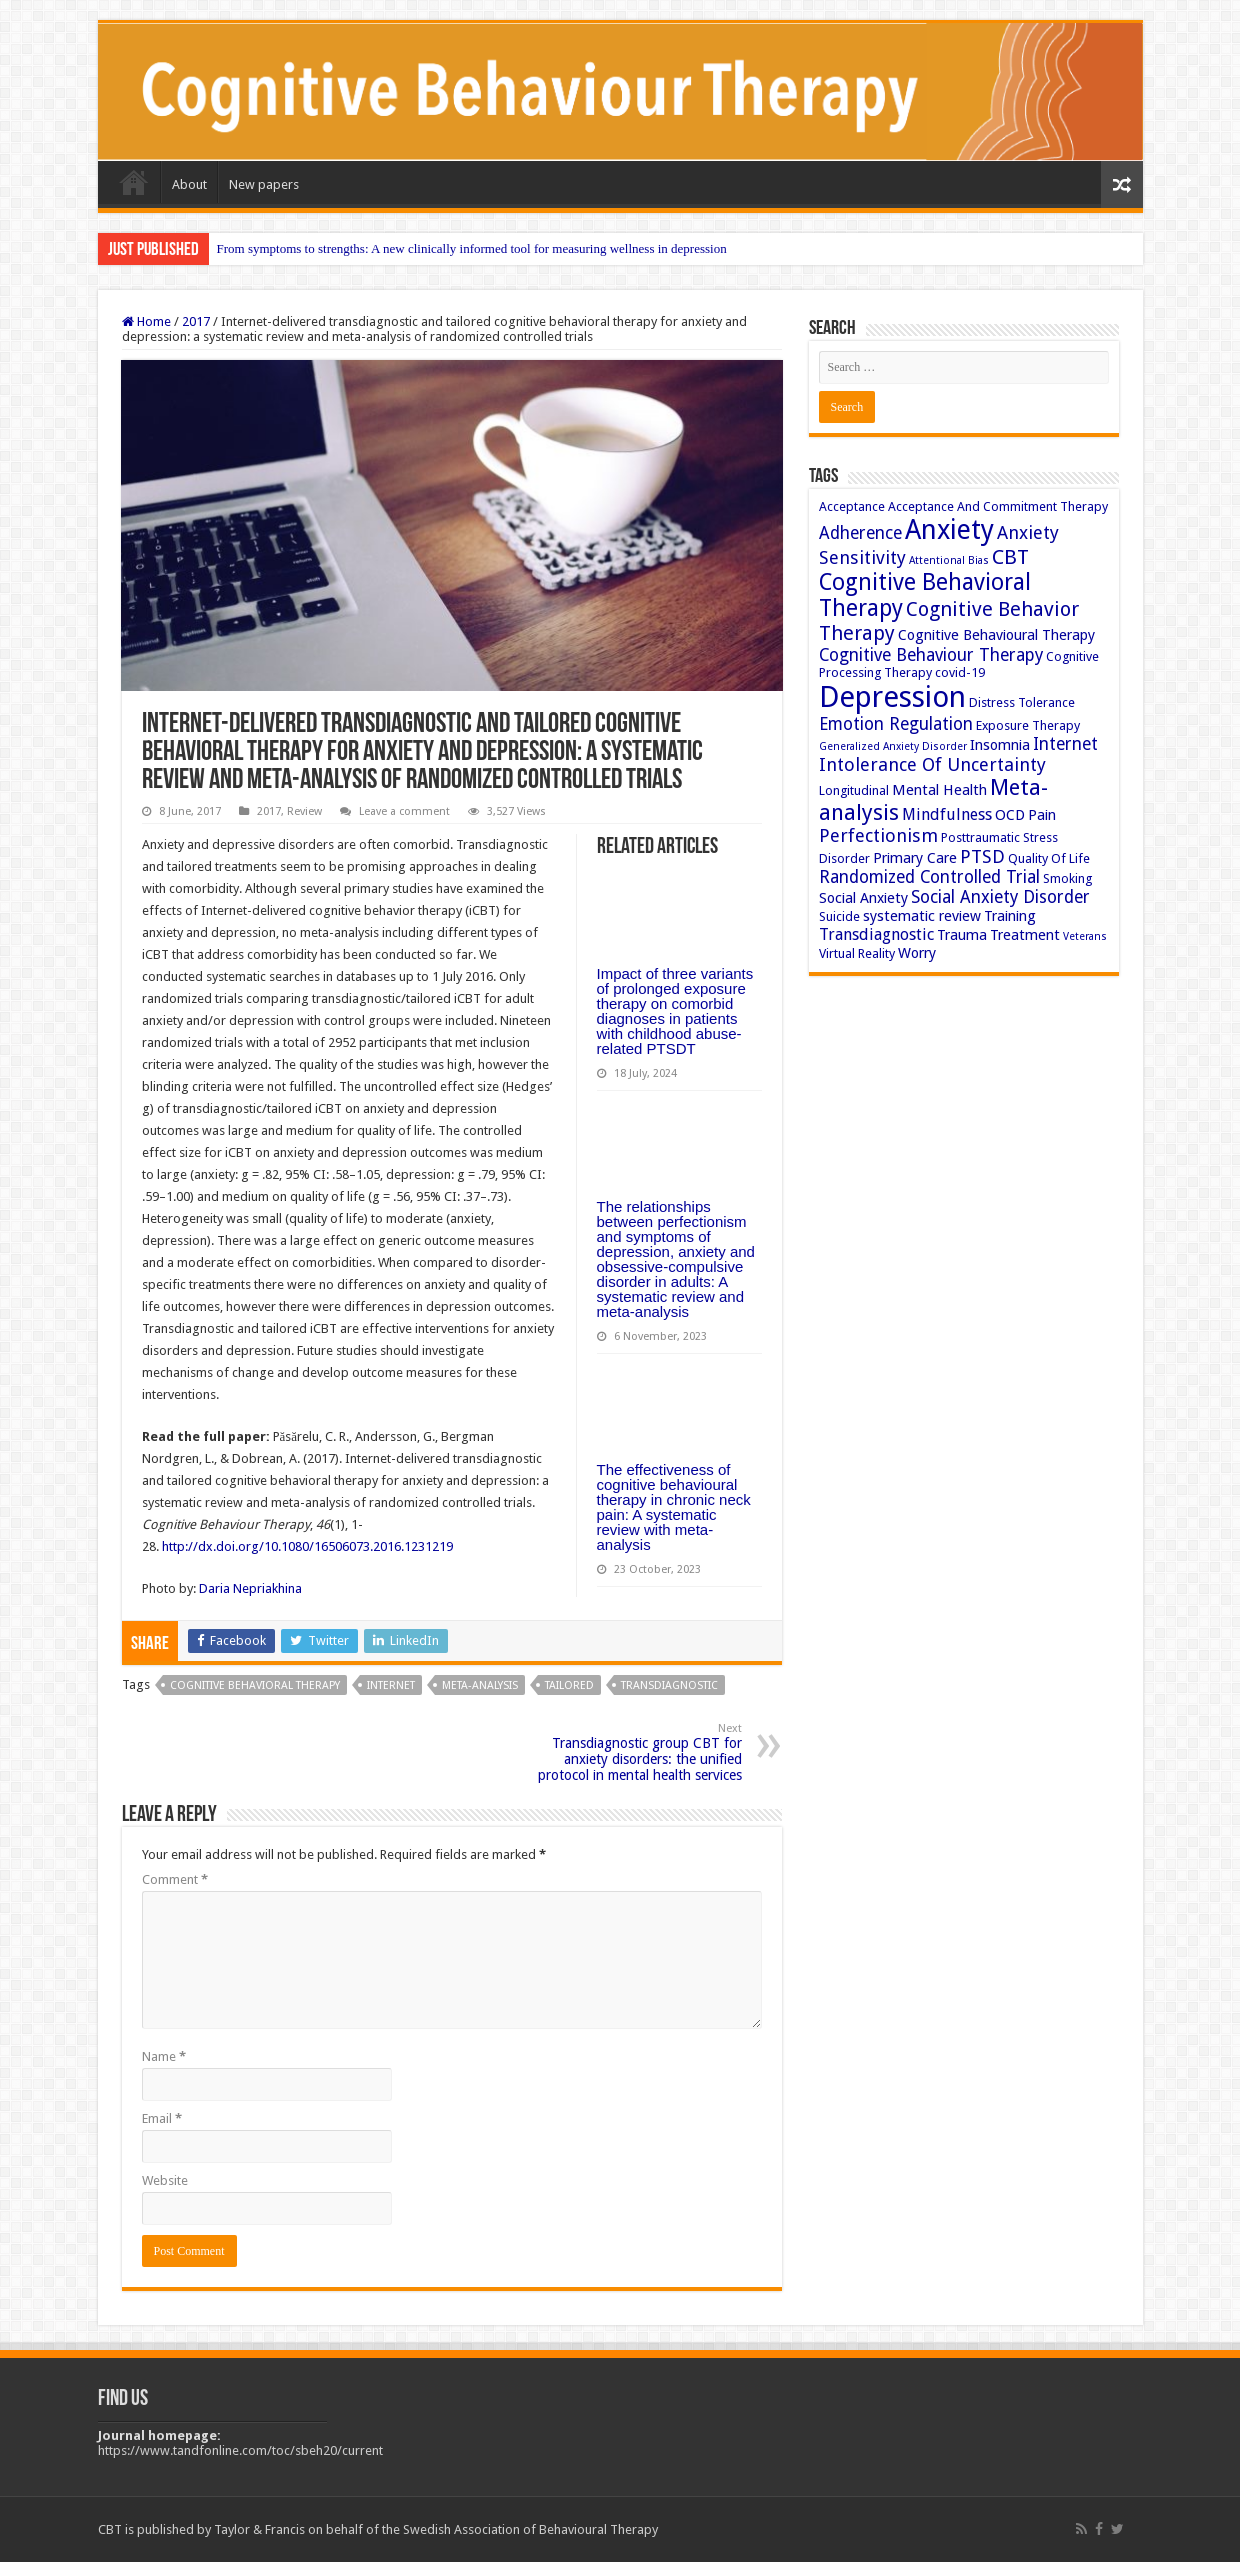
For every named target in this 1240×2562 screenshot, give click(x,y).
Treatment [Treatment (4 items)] (1025, 935)
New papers (264, 184)
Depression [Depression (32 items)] (892, 697)
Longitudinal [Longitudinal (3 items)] (854, 790)
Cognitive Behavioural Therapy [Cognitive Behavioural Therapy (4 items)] (996, 635)
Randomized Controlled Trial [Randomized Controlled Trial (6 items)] (929, 877)
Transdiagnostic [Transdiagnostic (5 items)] (876, 934)
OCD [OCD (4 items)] (1010, 815)
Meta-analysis (480, 1685)
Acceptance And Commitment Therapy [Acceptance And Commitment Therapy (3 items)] (998, 506)
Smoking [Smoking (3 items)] (1067, 878)
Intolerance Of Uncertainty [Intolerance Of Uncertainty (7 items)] (932, 764)
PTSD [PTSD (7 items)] (982, 856)
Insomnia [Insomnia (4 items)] (1000, 745)
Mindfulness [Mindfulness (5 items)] (947, 814)
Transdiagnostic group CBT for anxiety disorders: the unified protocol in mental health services (639, 1752)
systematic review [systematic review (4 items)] (922, 916)
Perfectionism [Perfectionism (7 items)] (878, 835)
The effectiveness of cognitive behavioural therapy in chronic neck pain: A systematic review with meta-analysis (674, 1507)
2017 (196, 321)
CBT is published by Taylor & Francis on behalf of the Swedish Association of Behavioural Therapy (378, 2529)
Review (304, 811)
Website (165, 2180)
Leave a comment (404, 811)
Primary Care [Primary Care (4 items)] (915, 858)
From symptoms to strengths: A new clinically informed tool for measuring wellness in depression (472, 248)
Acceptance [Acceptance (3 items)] (852, 506)
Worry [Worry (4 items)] (917, 953)
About (189, 184)
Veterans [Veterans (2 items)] (1085, 936)
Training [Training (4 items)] (1010, 916)
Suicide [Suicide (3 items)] (839, 916)
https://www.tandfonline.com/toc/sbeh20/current (240, 2450)
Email (162, 2118)
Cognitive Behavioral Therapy (255, 1685)
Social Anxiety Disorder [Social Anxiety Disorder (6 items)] (1000, 897)
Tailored (569, 1685)
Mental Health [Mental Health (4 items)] (939, 790)
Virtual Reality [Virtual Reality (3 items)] (857, 953)
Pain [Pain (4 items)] (1042, 815)
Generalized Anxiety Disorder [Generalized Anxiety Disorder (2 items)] (893, 746)
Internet (391, 1685)
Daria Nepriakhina (250, 1588)
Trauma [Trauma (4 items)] (962, 935)
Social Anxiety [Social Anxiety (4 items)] (863, 898)
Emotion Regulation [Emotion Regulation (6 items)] (896, 724)
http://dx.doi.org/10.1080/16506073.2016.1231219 (307, 1546)
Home (134, 182)
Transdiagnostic (669, 1685)
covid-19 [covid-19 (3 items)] (960, 672)
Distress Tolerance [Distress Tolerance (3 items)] (1022, 702)
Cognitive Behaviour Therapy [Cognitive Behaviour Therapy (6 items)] (931, 655)
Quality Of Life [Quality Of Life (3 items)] (1049, 858)
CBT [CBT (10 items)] (1010, 557)
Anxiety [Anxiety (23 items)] (949, 529)
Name (164, 2056)
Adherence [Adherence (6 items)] (860, 533)
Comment (175, 1879)
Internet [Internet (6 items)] (1065, 744)
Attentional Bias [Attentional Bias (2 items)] (949, 560)
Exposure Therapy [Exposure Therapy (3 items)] (1028, 725)
